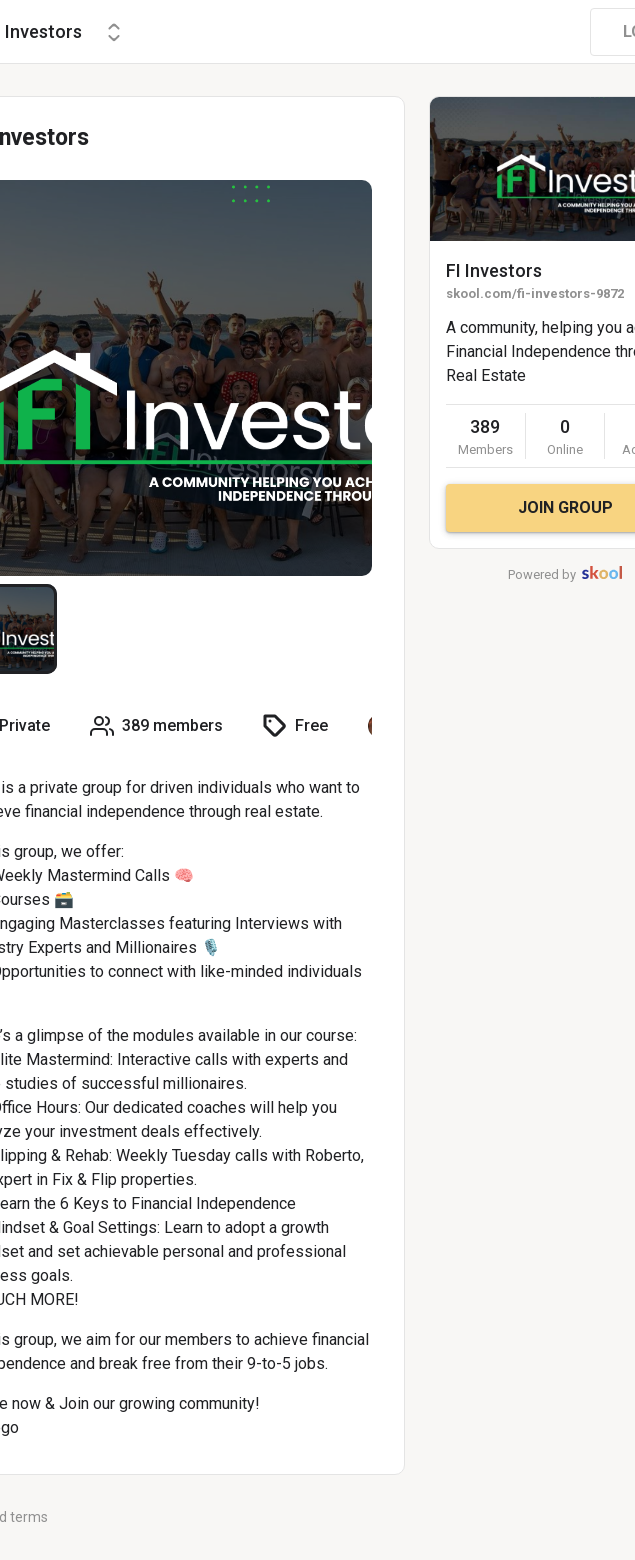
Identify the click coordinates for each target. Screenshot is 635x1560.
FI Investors (494, 270)
